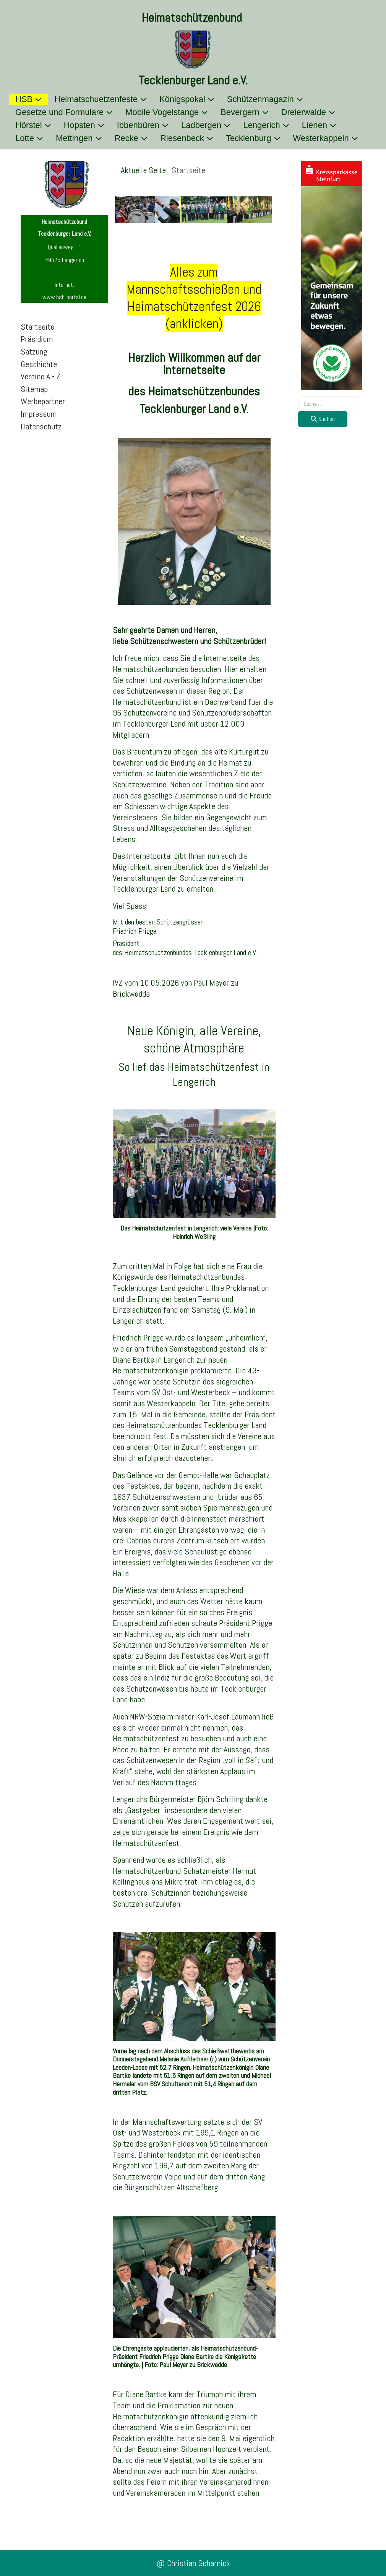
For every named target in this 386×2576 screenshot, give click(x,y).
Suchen (323, 419)
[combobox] (329, 403)
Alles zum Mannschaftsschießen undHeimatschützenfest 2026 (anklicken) (194, 298)
